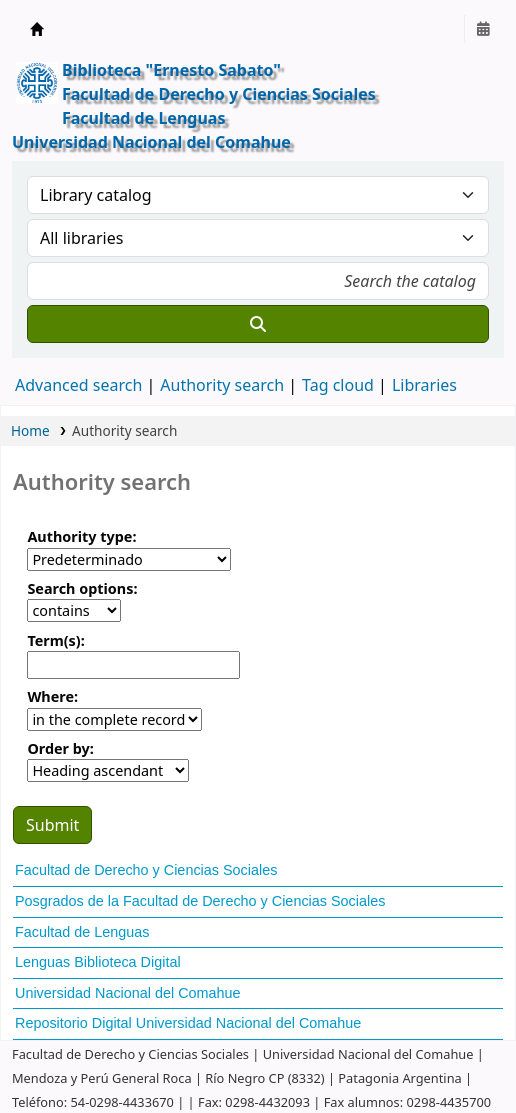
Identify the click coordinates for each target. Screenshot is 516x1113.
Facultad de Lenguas (82, 932)
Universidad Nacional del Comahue (128, 993)
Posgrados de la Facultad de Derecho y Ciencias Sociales (200, 901)
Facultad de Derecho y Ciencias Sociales (146, 870)
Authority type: (81, 536)
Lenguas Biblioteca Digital (98, 962)
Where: (52, 696)
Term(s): (55, 640)
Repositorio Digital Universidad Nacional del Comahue (188, 1023)
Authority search (222, 385)
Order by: (60, 748)
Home (30, 430)
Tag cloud (338, 385)
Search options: (82, 588)
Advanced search (78, 385)
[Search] (258, 324)
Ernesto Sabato (37, 29)
